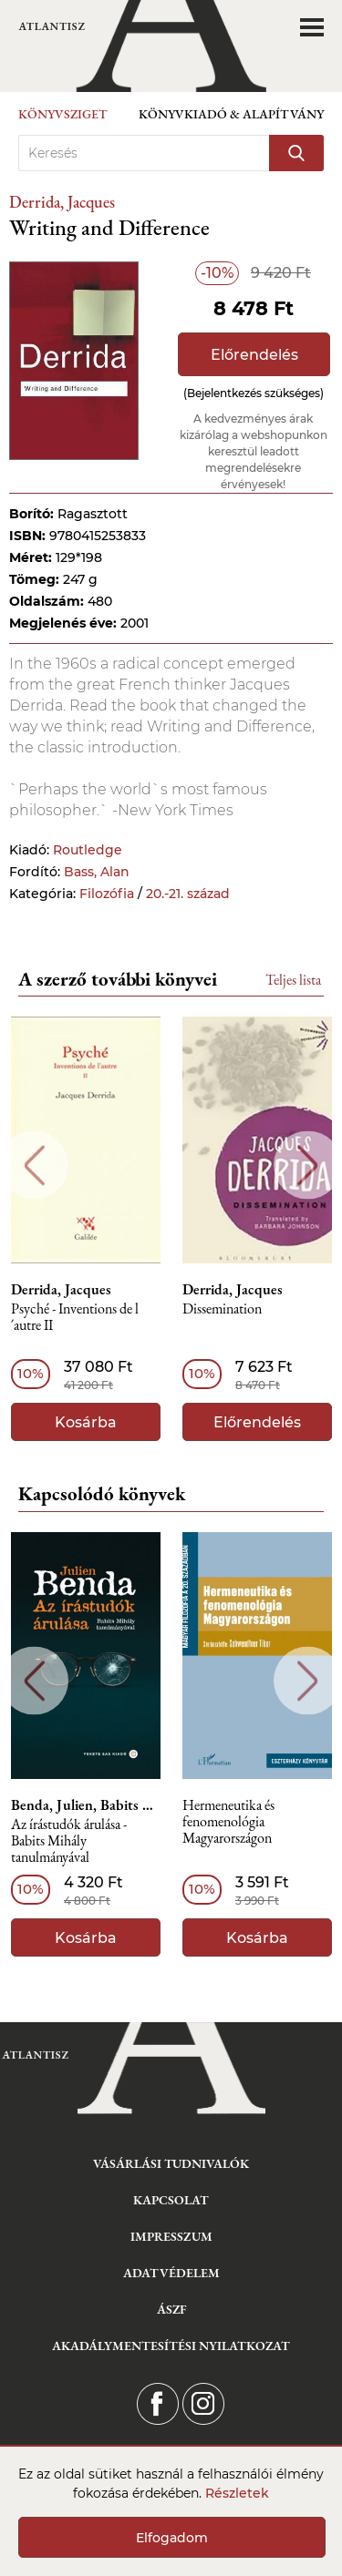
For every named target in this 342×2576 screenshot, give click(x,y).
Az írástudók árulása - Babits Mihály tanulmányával (69, 1841)
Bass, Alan (97, 872)
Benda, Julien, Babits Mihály (86, 1805)
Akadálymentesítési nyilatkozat (171, 2345)
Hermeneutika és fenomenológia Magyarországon (228, 1822)
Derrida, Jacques (62, 201)
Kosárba (86, 1422)
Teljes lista (293, 979)
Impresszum (171, 2236)
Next (308, 1165)
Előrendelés (254, 354)
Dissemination (222, 1309)
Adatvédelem (171, 2272)
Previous (34, 1165)
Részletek (237, 2493)
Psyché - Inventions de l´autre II (75, 1317)
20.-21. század (188, 893)
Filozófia (106, 893)
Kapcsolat (171, 2200)
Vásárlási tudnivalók (171, 2163)
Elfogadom (172, 2538)
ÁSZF (171, 2309)
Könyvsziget (63, 114)
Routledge (87, 850)
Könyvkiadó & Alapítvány (231, 114)
